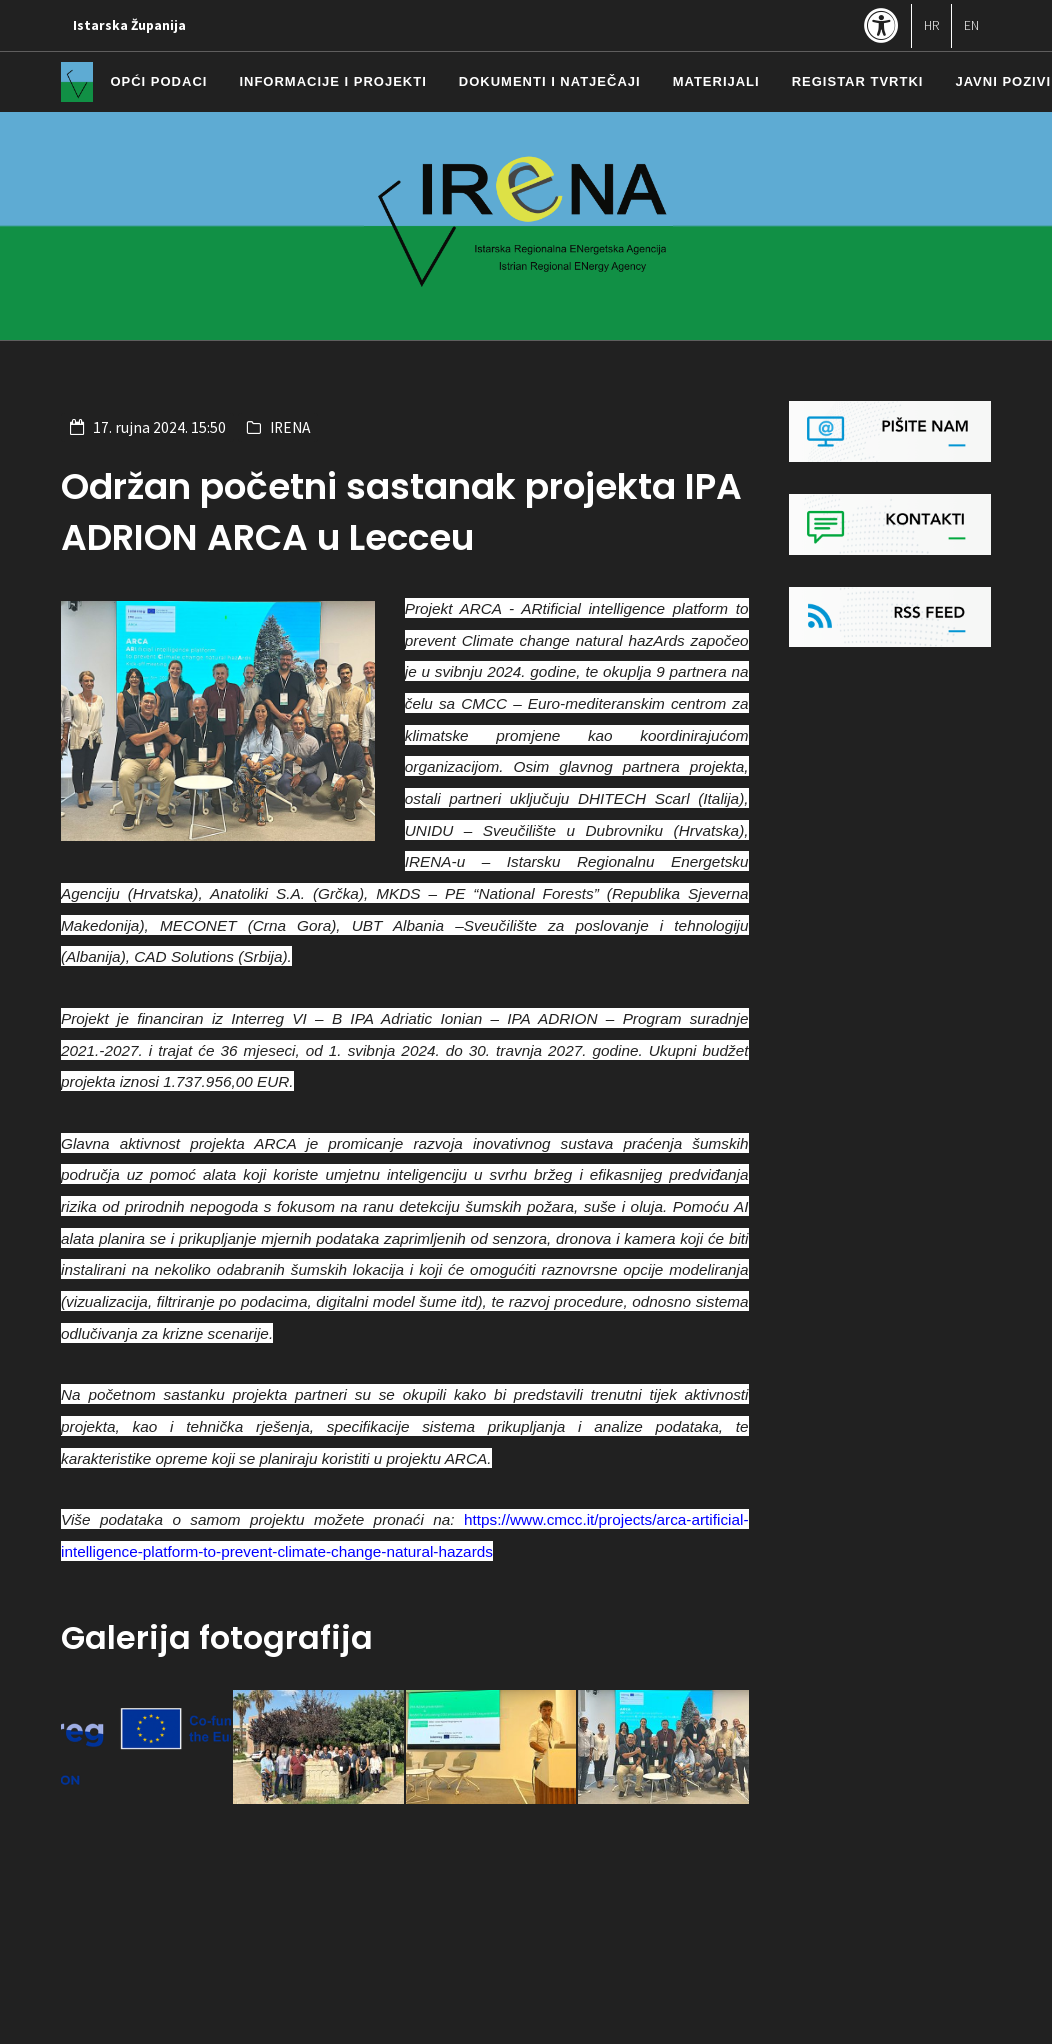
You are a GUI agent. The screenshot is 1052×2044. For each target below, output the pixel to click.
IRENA (290, 427)
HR (931, 25)
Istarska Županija (129, 25)
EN (971, 25)
